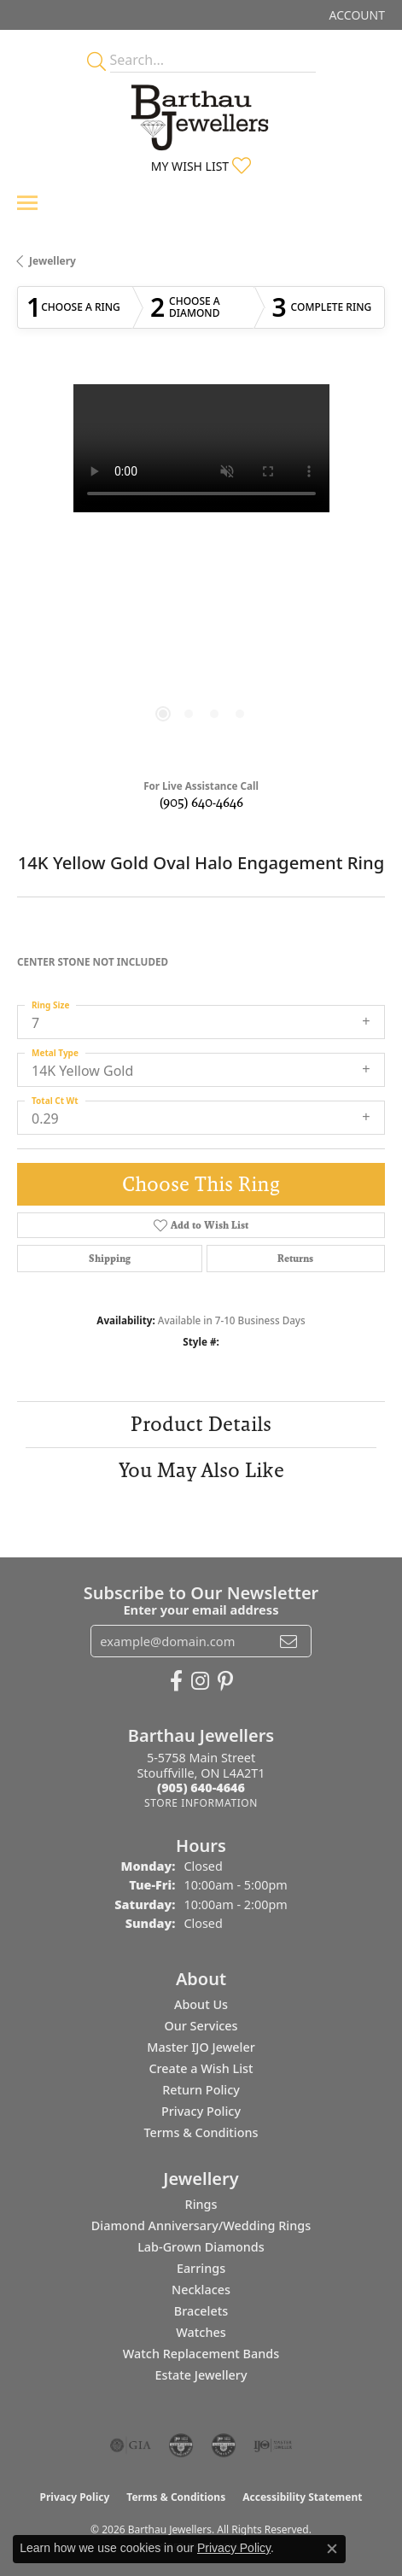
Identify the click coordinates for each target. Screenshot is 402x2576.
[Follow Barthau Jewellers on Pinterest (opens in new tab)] (225, 1681)
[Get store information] (201, 1803)
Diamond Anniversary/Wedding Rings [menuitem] (201, 2225)
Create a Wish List (201, 2068)
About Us (201, 2004)
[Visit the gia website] (130, 2445)
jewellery (52, 261)
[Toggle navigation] (27, 202)
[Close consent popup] (332, 2549)
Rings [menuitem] (201, 2204)
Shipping (110, 1259)
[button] (355, 15)
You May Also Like (201, 1469)
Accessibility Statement (302, 2497)
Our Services (200, 2026)
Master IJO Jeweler (201, 2047)
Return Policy (201, 2090)
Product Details (201, 1423)
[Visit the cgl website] (223, 2445)
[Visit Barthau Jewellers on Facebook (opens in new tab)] (176, 1681)
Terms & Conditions (200, 2132)
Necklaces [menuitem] (201, 2289)
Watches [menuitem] (200, 2332)
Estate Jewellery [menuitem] (200, 2375)
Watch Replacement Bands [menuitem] (201, 2353)
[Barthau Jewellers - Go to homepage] (201, 113)
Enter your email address (200, 1609)
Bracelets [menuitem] (201, 2311)
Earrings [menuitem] (201, 2268)
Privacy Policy (201, 2111)
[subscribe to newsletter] (288, 1641)
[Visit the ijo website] (272, 2445)
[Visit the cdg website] (181, 2445)
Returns (295, 1259)
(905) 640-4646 (201, 802)
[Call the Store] (201, 1787)
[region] (201, 568)
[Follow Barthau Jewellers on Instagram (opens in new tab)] (200, 1681)
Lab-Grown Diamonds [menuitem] (201, 2247)
